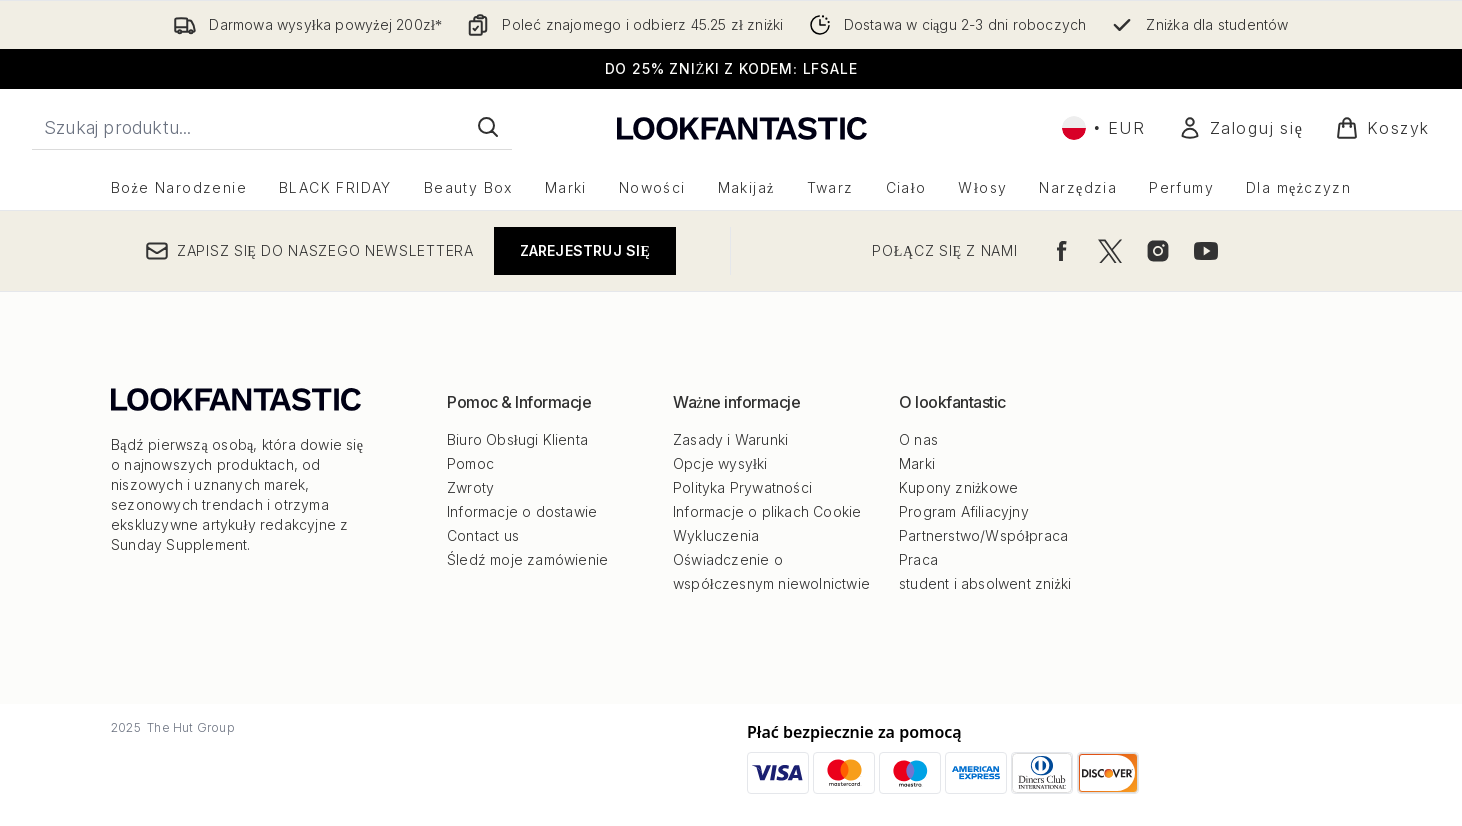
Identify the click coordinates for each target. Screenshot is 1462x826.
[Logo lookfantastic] (742, 127)
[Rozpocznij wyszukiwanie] (272, 127)
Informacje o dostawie (522, 511)
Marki (917, 463)
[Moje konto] (1241, 128)
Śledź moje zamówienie (527, 559)
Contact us (483, 535)
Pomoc (470, 463)
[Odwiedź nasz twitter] (1110, 251)
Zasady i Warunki (730, 439)
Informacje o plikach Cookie (767, 511)
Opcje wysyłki (720, 463)
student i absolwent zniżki (985, 583)
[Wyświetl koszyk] (1382, 128)
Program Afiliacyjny (964, 511)
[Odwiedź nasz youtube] (1206, 251)
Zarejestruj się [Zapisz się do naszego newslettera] (585, 250)
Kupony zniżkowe (958, 487)
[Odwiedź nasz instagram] (1158, 251)
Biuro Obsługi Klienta (517, 439)
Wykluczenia (716, 535)
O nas (918, 439)
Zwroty (470, 487)
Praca (918, 559)
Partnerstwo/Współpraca (983, 535)
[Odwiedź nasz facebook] (1062, 251)
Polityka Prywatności (742, 487)
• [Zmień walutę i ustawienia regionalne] (1104, 128)
